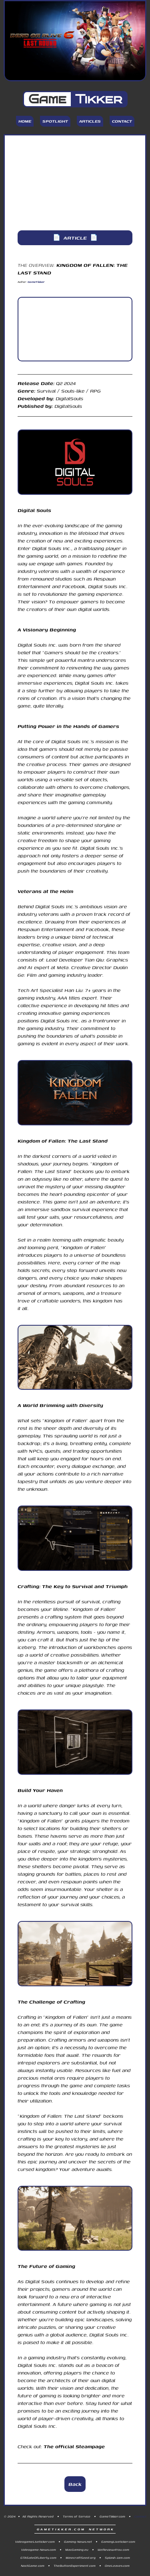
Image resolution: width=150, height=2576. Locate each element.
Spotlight (55, 121)
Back (75, 2484)
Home (24, 121)
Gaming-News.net (78, 2541)
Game (75, 99)
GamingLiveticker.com (118, 2541)
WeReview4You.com (113, 2549)
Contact (122, 121)
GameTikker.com (112, 2516)
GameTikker (36, 282)
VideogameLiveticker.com (35, 2541)
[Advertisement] (75, 183)
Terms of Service (76, 2516)
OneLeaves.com (117, 2565)
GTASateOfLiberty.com (38, 2557)
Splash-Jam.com (117, 2557)
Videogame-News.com (38, 2549)
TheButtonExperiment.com (75, 2565)
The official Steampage (74, 2446)
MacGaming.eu (76, 2549)
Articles (90, 121)
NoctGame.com (32, 2565)
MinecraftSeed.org (81, 2557)
